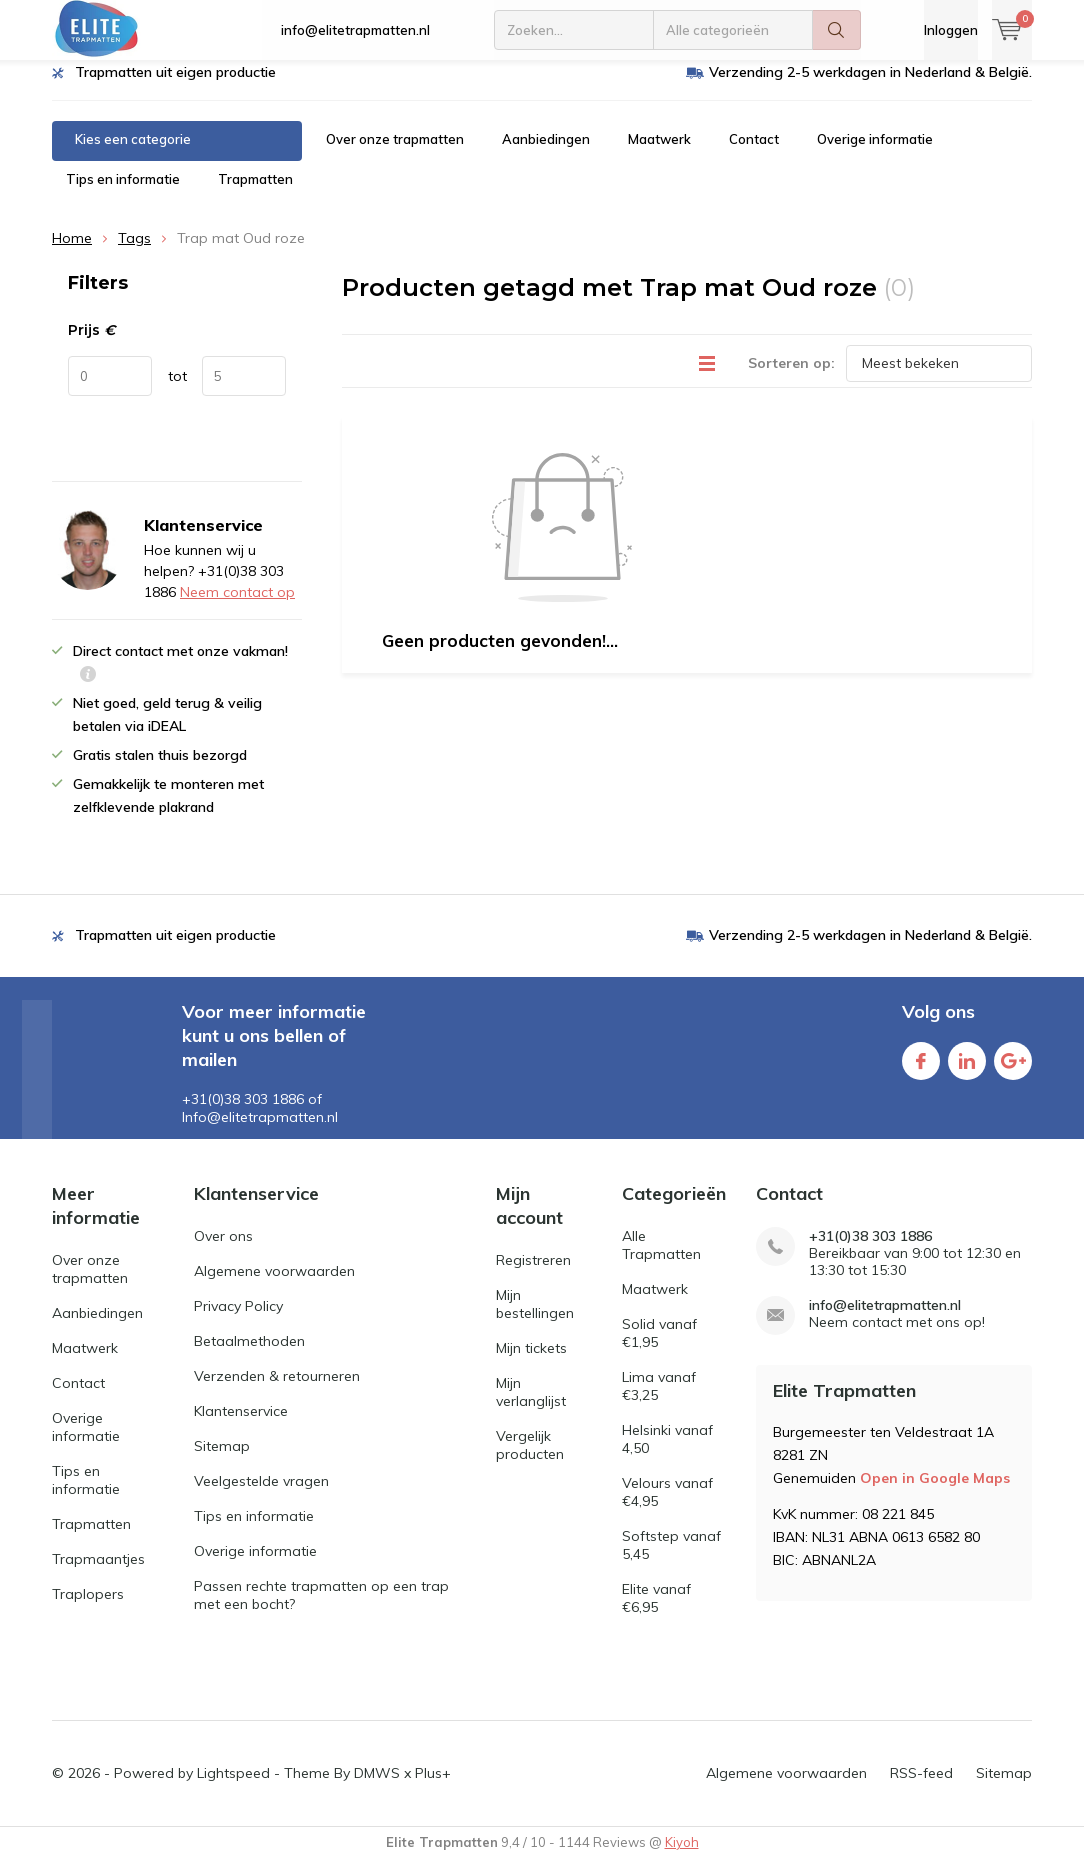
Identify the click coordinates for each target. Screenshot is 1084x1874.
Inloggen (951, 30)
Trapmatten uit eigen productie (175, 87)
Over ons (223, 1251)
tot (177, 391)
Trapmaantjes (98, 1573)
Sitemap (222, 1461)
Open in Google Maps (935, 1492)
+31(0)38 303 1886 (870, 1251)
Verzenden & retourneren (277, 1391)
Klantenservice (241, 1426)
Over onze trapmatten (395, 154)
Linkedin (967, 1071)
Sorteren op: (791, 377)
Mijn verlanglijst (531, 1406)
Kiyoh (682, 1856)
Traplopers (88, 1608)
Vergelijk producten (530, 1459)
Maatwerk (659, 154)
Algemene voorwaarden (274, 1286)
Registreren (533, 1274)
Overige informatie (875, 154)
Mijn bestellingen (535, 1318)
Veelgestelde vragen (261, 1496)
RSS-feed (921, 1787)
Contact (754, 154)
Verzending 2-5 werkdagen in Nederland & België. (870, 87)
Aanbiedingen (546, 154)
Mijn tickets (531, 1362)
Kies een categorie (133, 154)
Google (1013, 1071)
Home (72, 253)
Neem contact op (237, 607)
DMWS (377, 1787)
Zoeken (837, 30)
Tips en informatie (123, 194)
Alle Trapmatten (661, 1260)
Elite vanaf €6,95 (656, 1613)
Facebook (921, 1071)
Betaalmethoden (249, 1356)
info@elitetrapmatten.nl (355, 30)
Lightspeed (233, 1787)
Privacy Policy (238, 1321)
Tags (134, 253)
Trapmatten (255, 194)
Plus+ (433, 1787)
